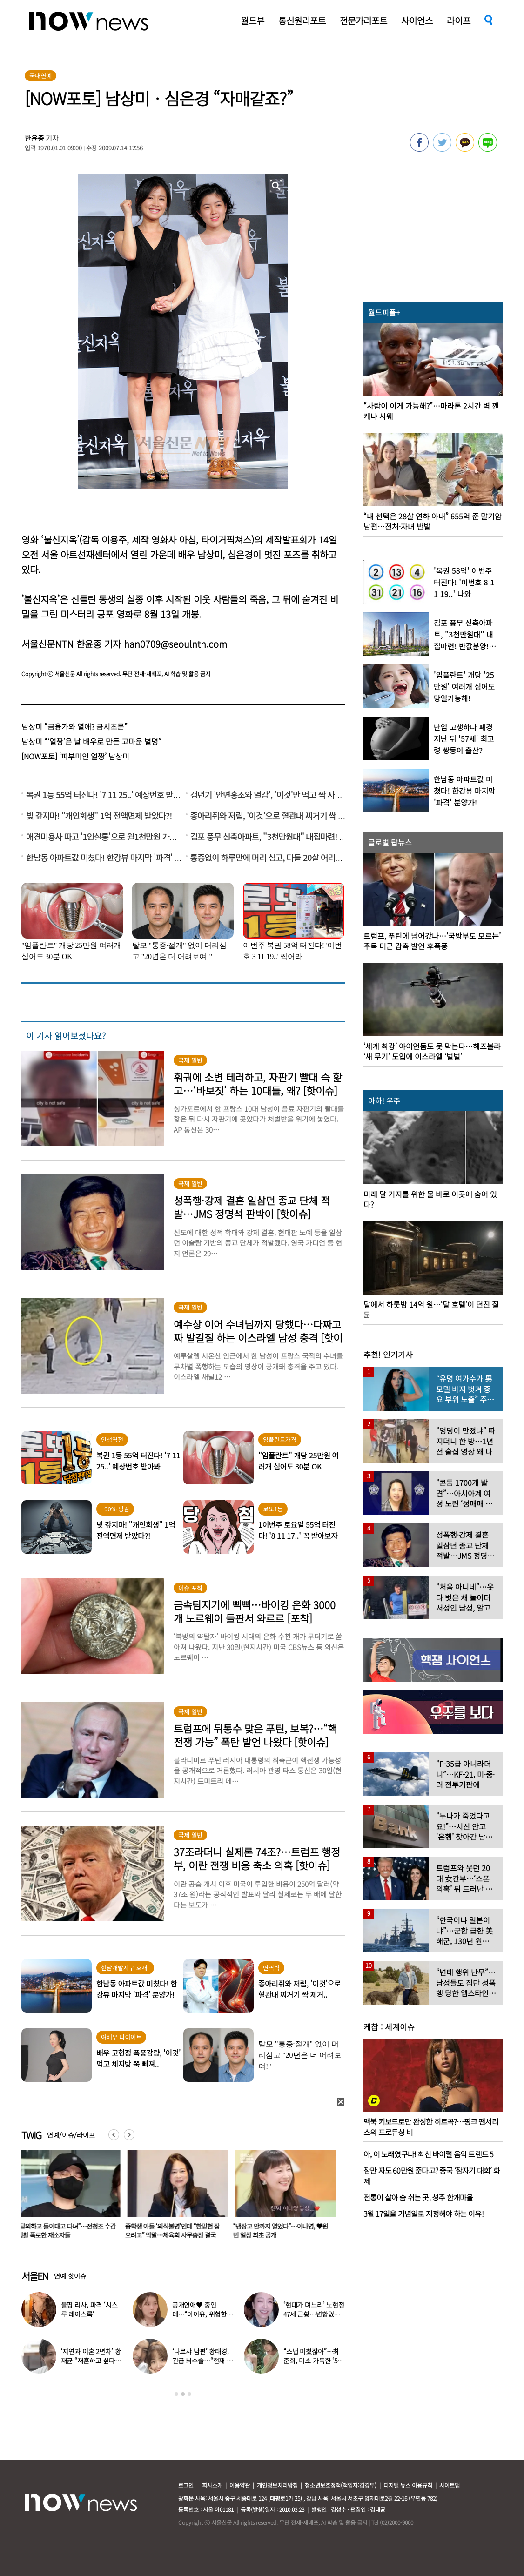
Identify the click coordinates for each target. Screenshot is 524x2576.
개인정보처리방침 (277, 2485)
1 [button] (176, 2394)
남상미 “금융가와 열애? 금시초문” (74, 726)
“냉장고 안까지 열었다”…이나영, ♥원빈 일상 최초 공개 (282, 2230)
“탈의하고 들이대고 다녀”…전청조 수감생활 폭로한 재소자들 (68, 2230)
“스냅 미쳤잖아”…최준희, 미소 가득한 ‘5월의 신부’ (313, 2361)
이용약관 (239, 2485)
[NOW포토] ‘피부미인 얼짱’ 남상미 (75, 756)
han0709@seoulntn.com (175, 644)
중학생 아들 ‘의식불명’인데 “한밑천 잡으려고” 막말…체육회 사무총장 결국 (174, 2230)
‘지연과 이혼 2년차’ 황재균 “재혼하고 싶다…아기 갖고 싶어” (91, 2361)
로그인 (186, 2485)
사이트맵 (449, 2485)
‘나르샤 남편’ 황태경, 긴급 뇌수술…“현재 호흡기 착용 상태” (202, 2361)
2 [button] (183, 2394)
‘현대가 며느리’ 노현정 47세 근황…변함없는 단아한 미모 (313, 2314)
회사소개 (212, 2485)
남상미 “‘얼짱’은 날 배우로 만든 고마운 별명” (91, 741)
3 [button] (189, 2394)
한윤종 (34, 138)
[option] (68, 2198)
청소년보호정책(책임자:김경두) (340, 2485)
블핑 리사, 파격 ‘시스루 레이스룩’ (89, 2309)
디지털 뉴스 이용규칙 (407, 2485)
